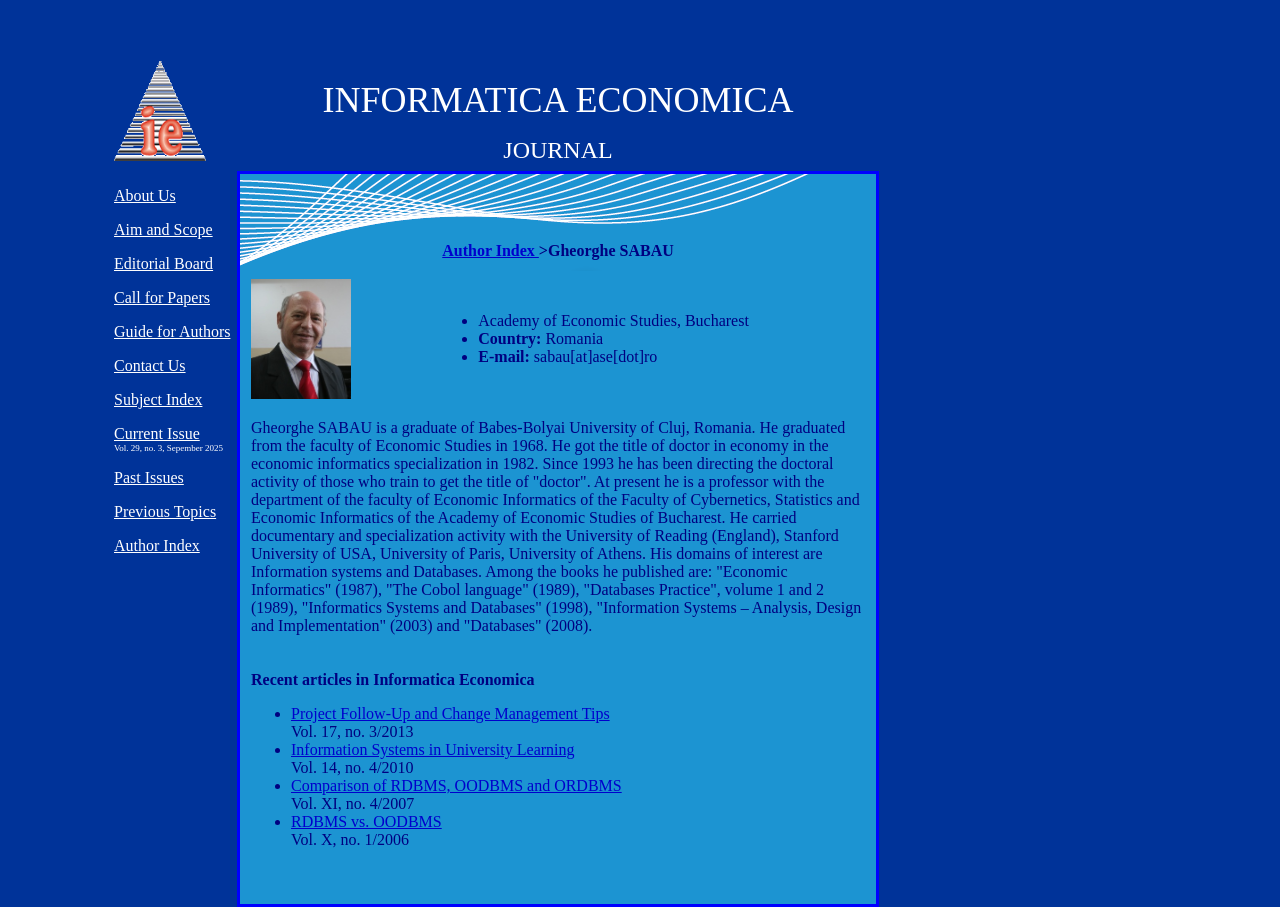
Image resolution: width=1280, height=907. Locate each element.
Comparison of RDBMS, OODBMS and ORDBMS (456, 785)
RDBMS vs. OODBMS (366, 821)
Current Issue (157, 433)
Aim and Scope (163, 229)
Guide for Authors (172, 331)
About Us (145, 195)
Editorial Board (163, 263)
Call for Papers (162, 297)
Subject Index (158, 399)
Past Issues (149, 477)
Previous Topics (165, 511)
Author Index (490, 250)
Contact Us (150, 365)
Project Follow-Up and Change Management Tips (450, 713)
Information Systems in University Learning (433, 749)
